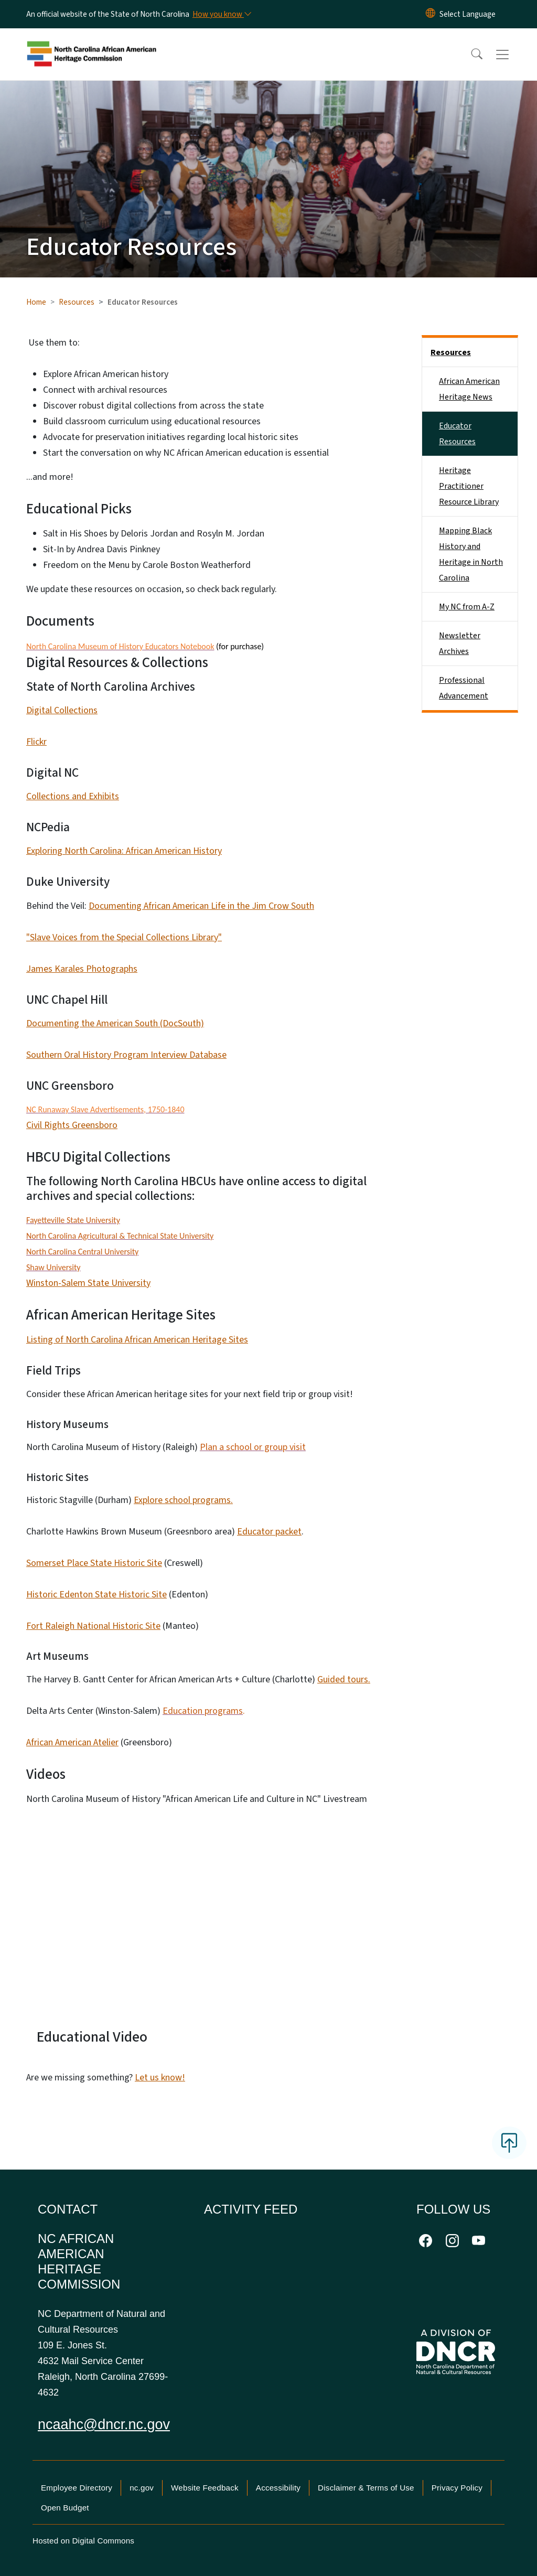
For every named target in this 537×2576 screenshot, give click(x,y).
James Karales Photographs (81, 968)
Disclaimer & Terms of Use (366, 2487)
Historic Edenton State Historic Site (96, 1594)
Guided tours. (343, 1679)
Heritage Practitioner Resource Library (469, 486)
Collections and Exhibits (72, 796)
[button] (469, 54)
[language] (467, 14)
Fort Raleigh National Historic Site (93, 1626)
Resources (76, 302)
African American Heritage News (469, 389)
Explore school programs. (183, 1500)
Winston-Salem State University (88, 1283)
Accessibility (278, 2487)
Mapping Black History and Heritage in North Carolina (471, 554)
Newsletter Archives (459, 643)
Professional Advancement (463, 688)
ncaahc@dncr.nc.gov (104, 2424)
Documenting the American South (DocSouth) (115, 1023)
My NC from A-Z (467, 607)
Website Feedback (205, 2487)
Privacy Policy (457, 2487)
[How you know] (221, 14)
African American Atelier (72, 1742)
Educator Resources (457, 433)
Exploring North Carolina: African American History (124, 850)
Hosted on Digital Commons (83, 2540)
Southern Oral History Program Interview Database (126, 1054)
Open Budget (65, 2507)
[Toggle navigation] (512, 54)
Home (36, 302)
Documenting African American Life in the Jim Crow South (201, 906)
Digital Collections (62, 710)
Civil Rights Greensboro (71, 1125)
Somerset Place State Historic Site (94, 1563)
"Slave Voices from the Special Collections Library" (124, 937)
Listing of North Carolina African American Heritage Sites (137, 1339)
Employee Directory (76, 2487)
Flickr (36, 741)
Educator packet (269, 1531)
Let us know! (160, 2077)
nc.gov (142, 2487)
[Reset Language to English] (430, 14)
